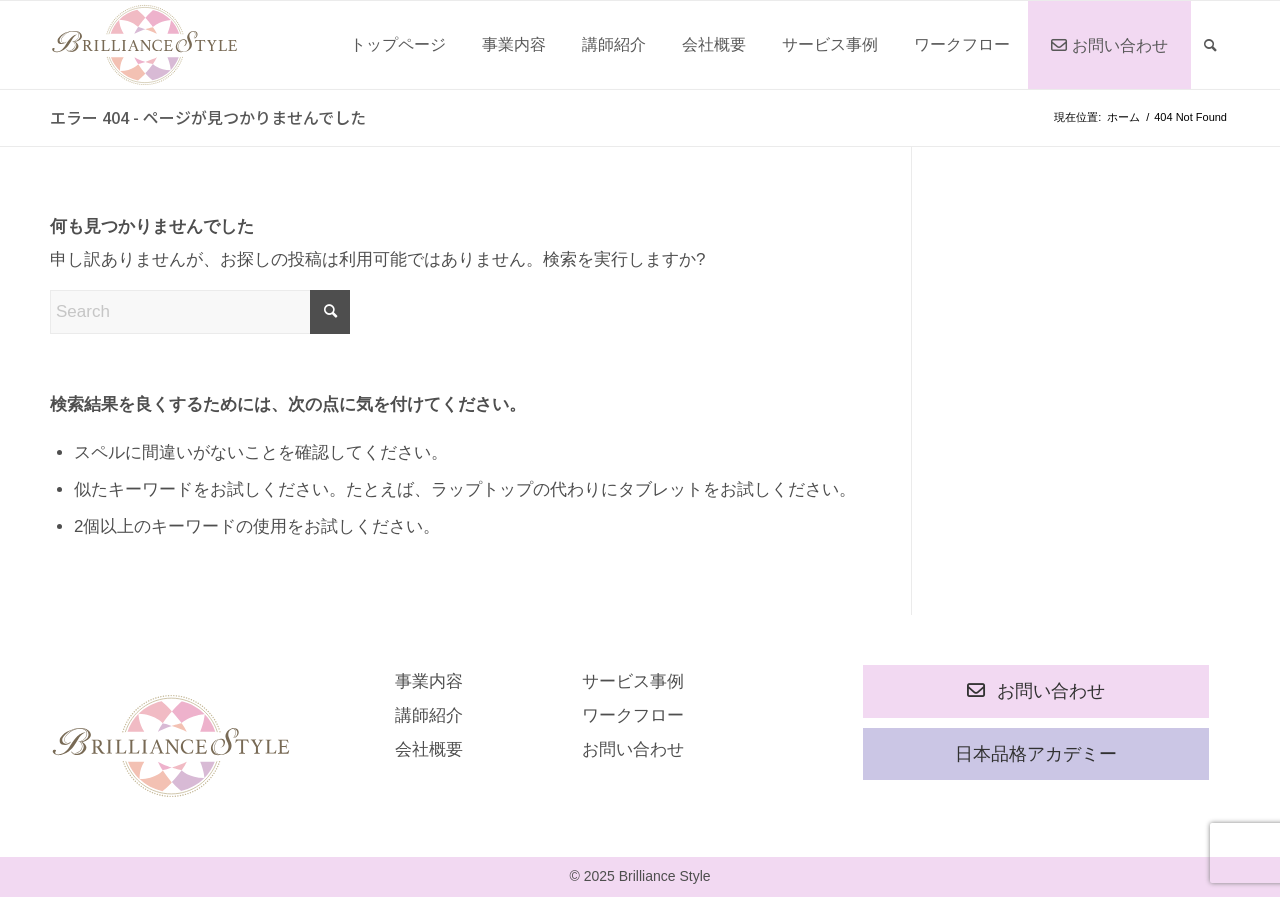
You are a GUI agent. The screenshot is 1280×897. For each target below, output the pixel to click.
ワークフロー (633, 715)
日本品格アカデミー (1036, 754)
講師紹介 (429, 715)
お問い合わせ (633, 749)
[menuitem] (398, 45)
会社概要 (429, 749)
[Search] (1210, 45)
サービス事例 (633, 681)
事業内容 (429, 681)
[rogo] (144, 45)
